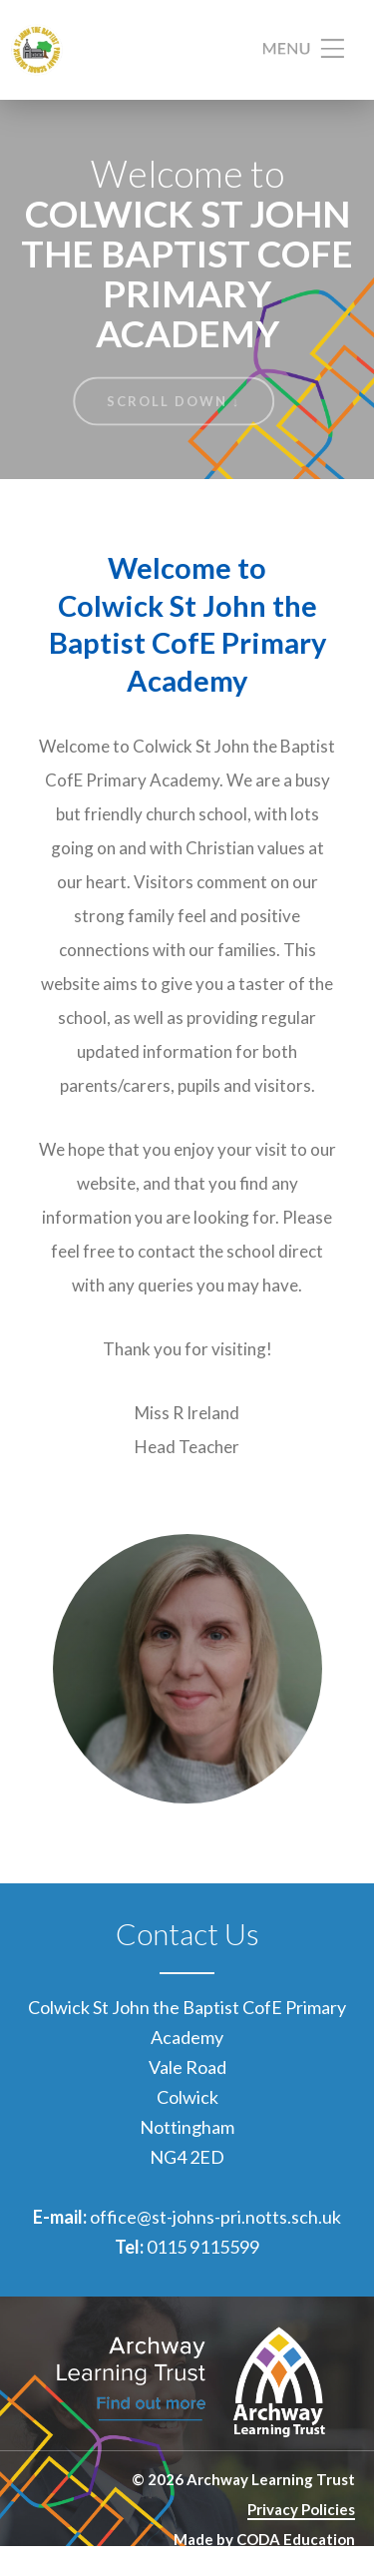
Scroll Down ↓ (174, 401)
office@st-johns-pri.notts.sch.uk (215, 2217)
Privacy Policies (301, 2509)
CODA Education (295, 2539)
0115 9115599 (203, 2247)
